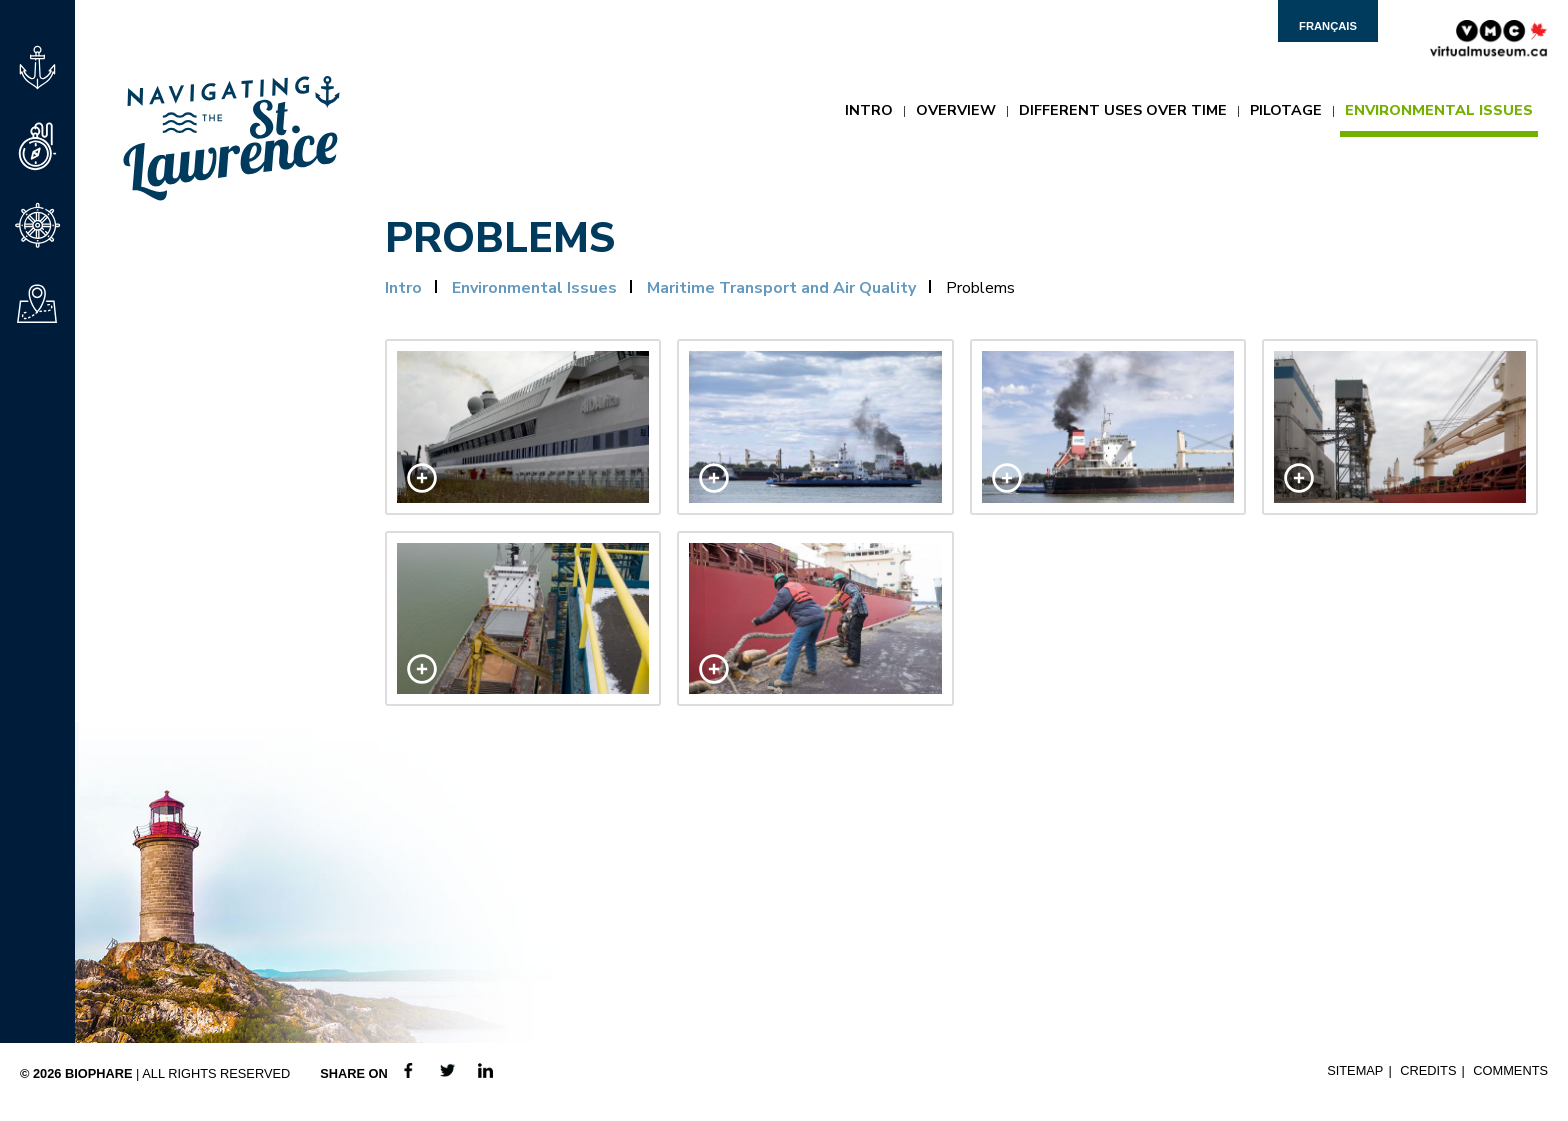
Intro (869, 110)
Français (1328, 26)
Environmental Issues (1439, 110)
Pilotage (1286, 110)
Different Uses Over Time (1123, 110)
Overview (956, 110)
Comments (1510, 1070)
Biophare (99, 1073)
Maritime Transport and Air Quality (781, 288)
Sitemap (1355, 1070)
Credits (1428, 1070)
